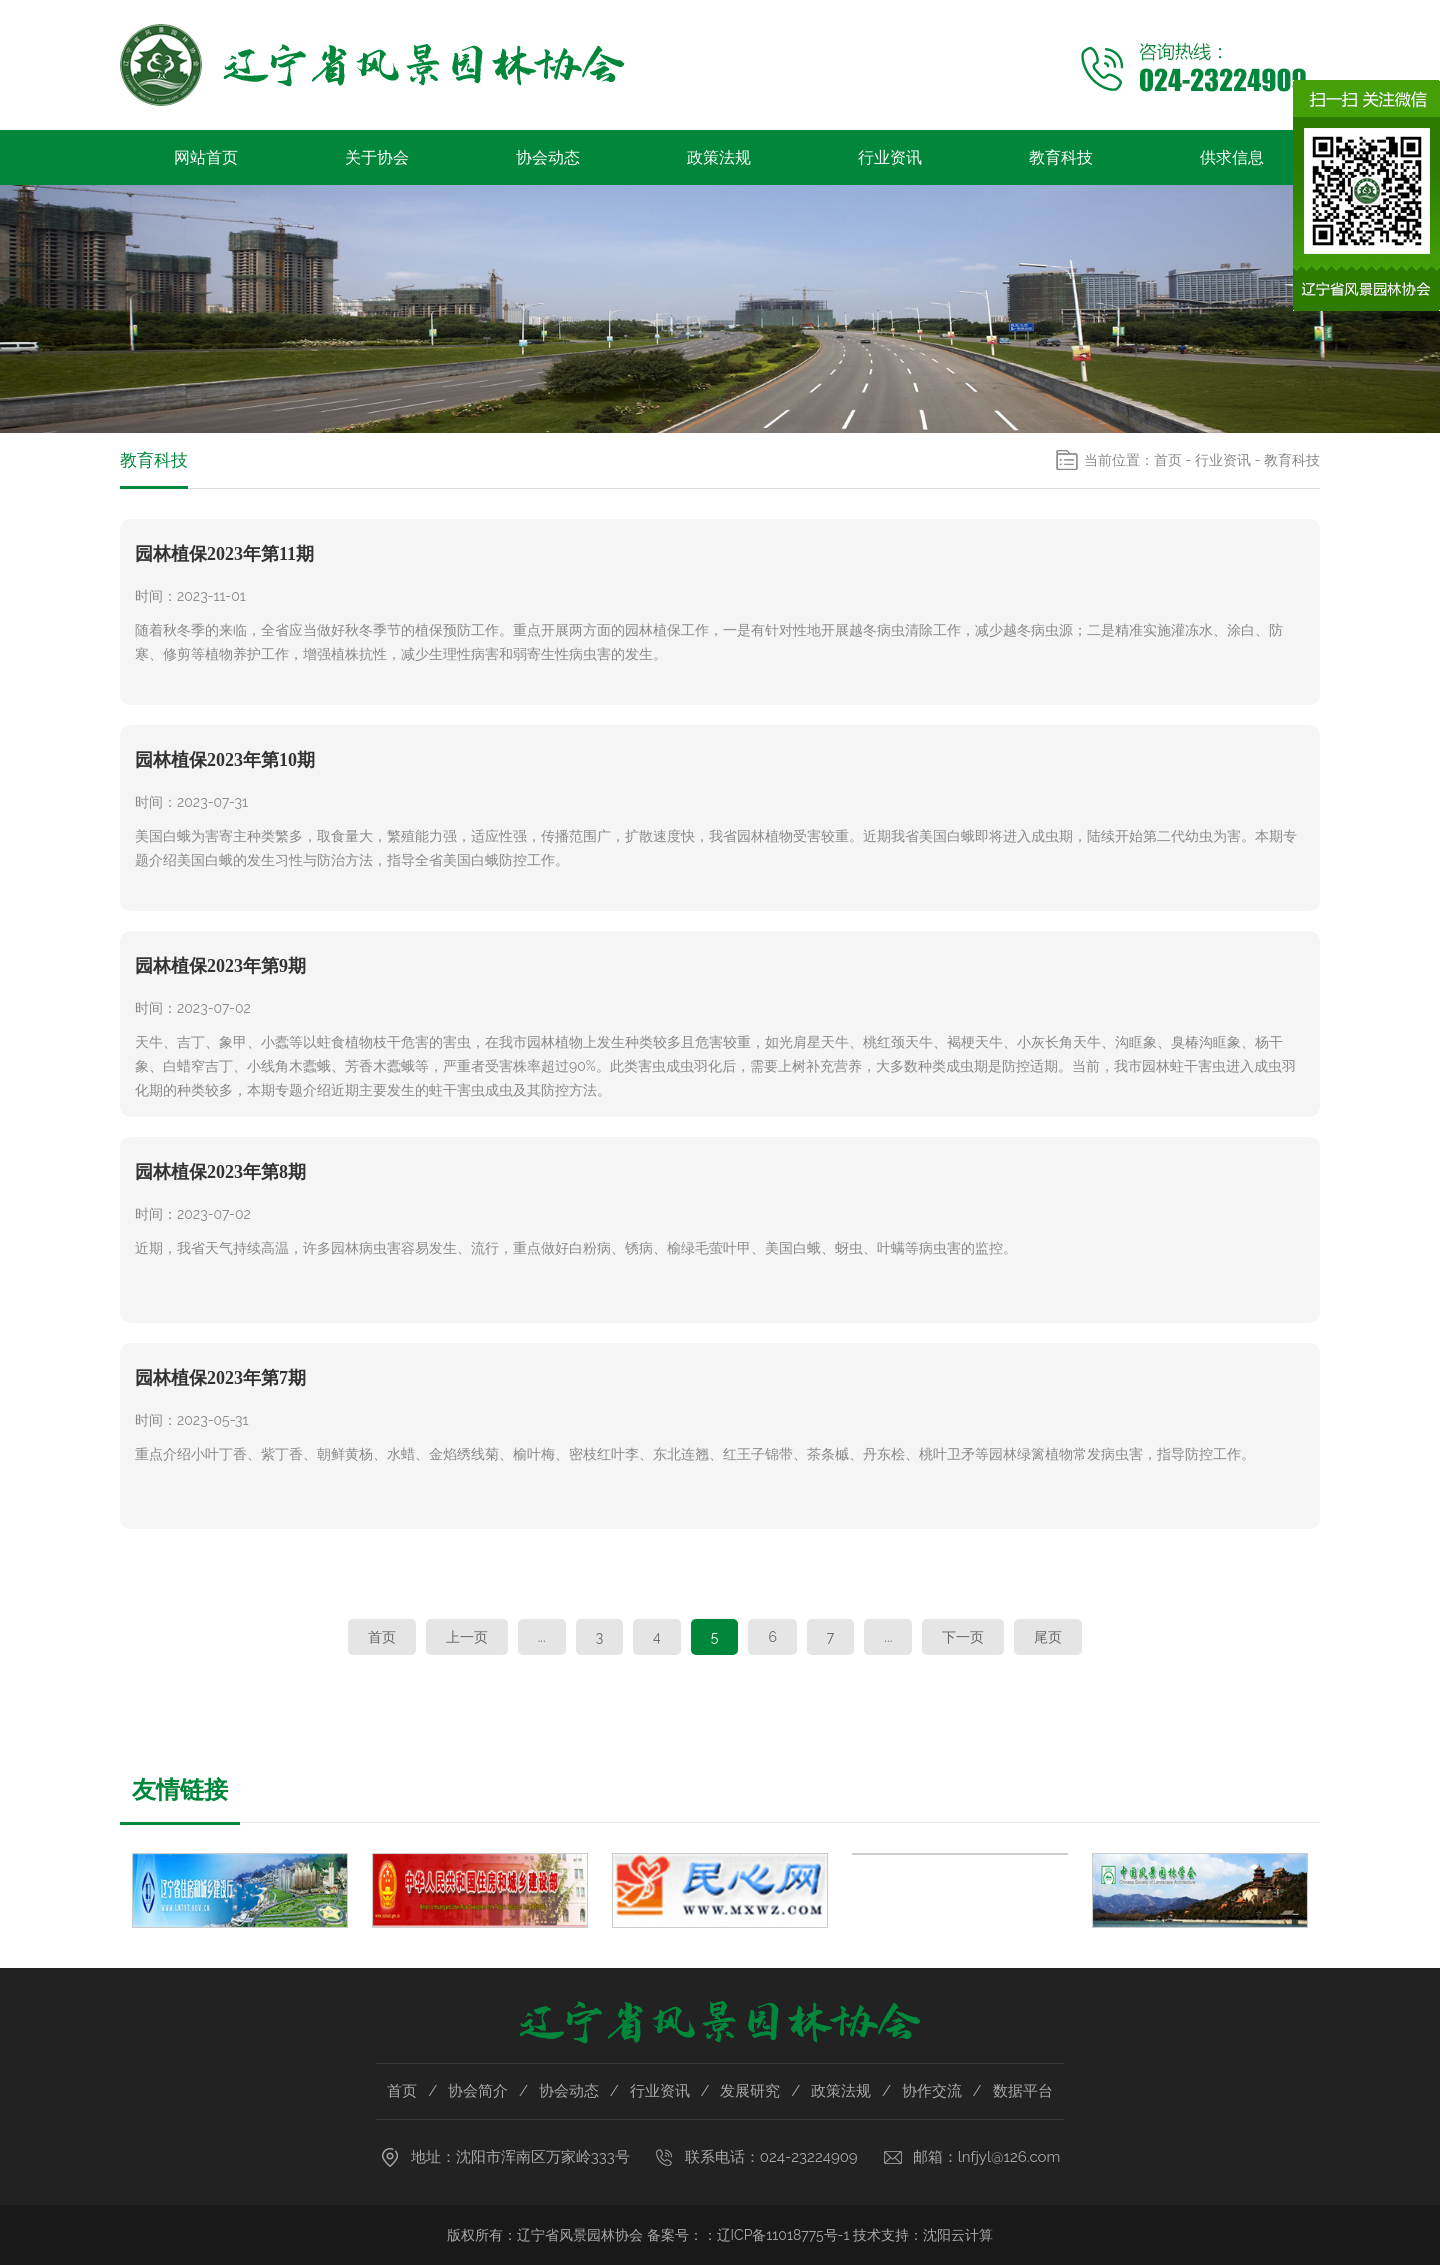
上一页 (467, 1637)
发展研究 (750, 2091)
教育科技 (1061, 157)
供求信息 (1232, 157)
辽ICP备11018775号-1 (783, 2235)
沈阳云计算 (958, 2235)
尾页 (1048, 1637)
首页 (1168, 460)
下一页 (963, 1637)
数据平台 (1023, 2091)
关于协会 (377, 157)
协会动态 (548, 157)
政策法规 (719, 157)
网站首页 (206, 157)
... (542, 1637)
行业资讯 (890, 157)
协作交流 (932, 2091)
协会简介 (478, 2091)
